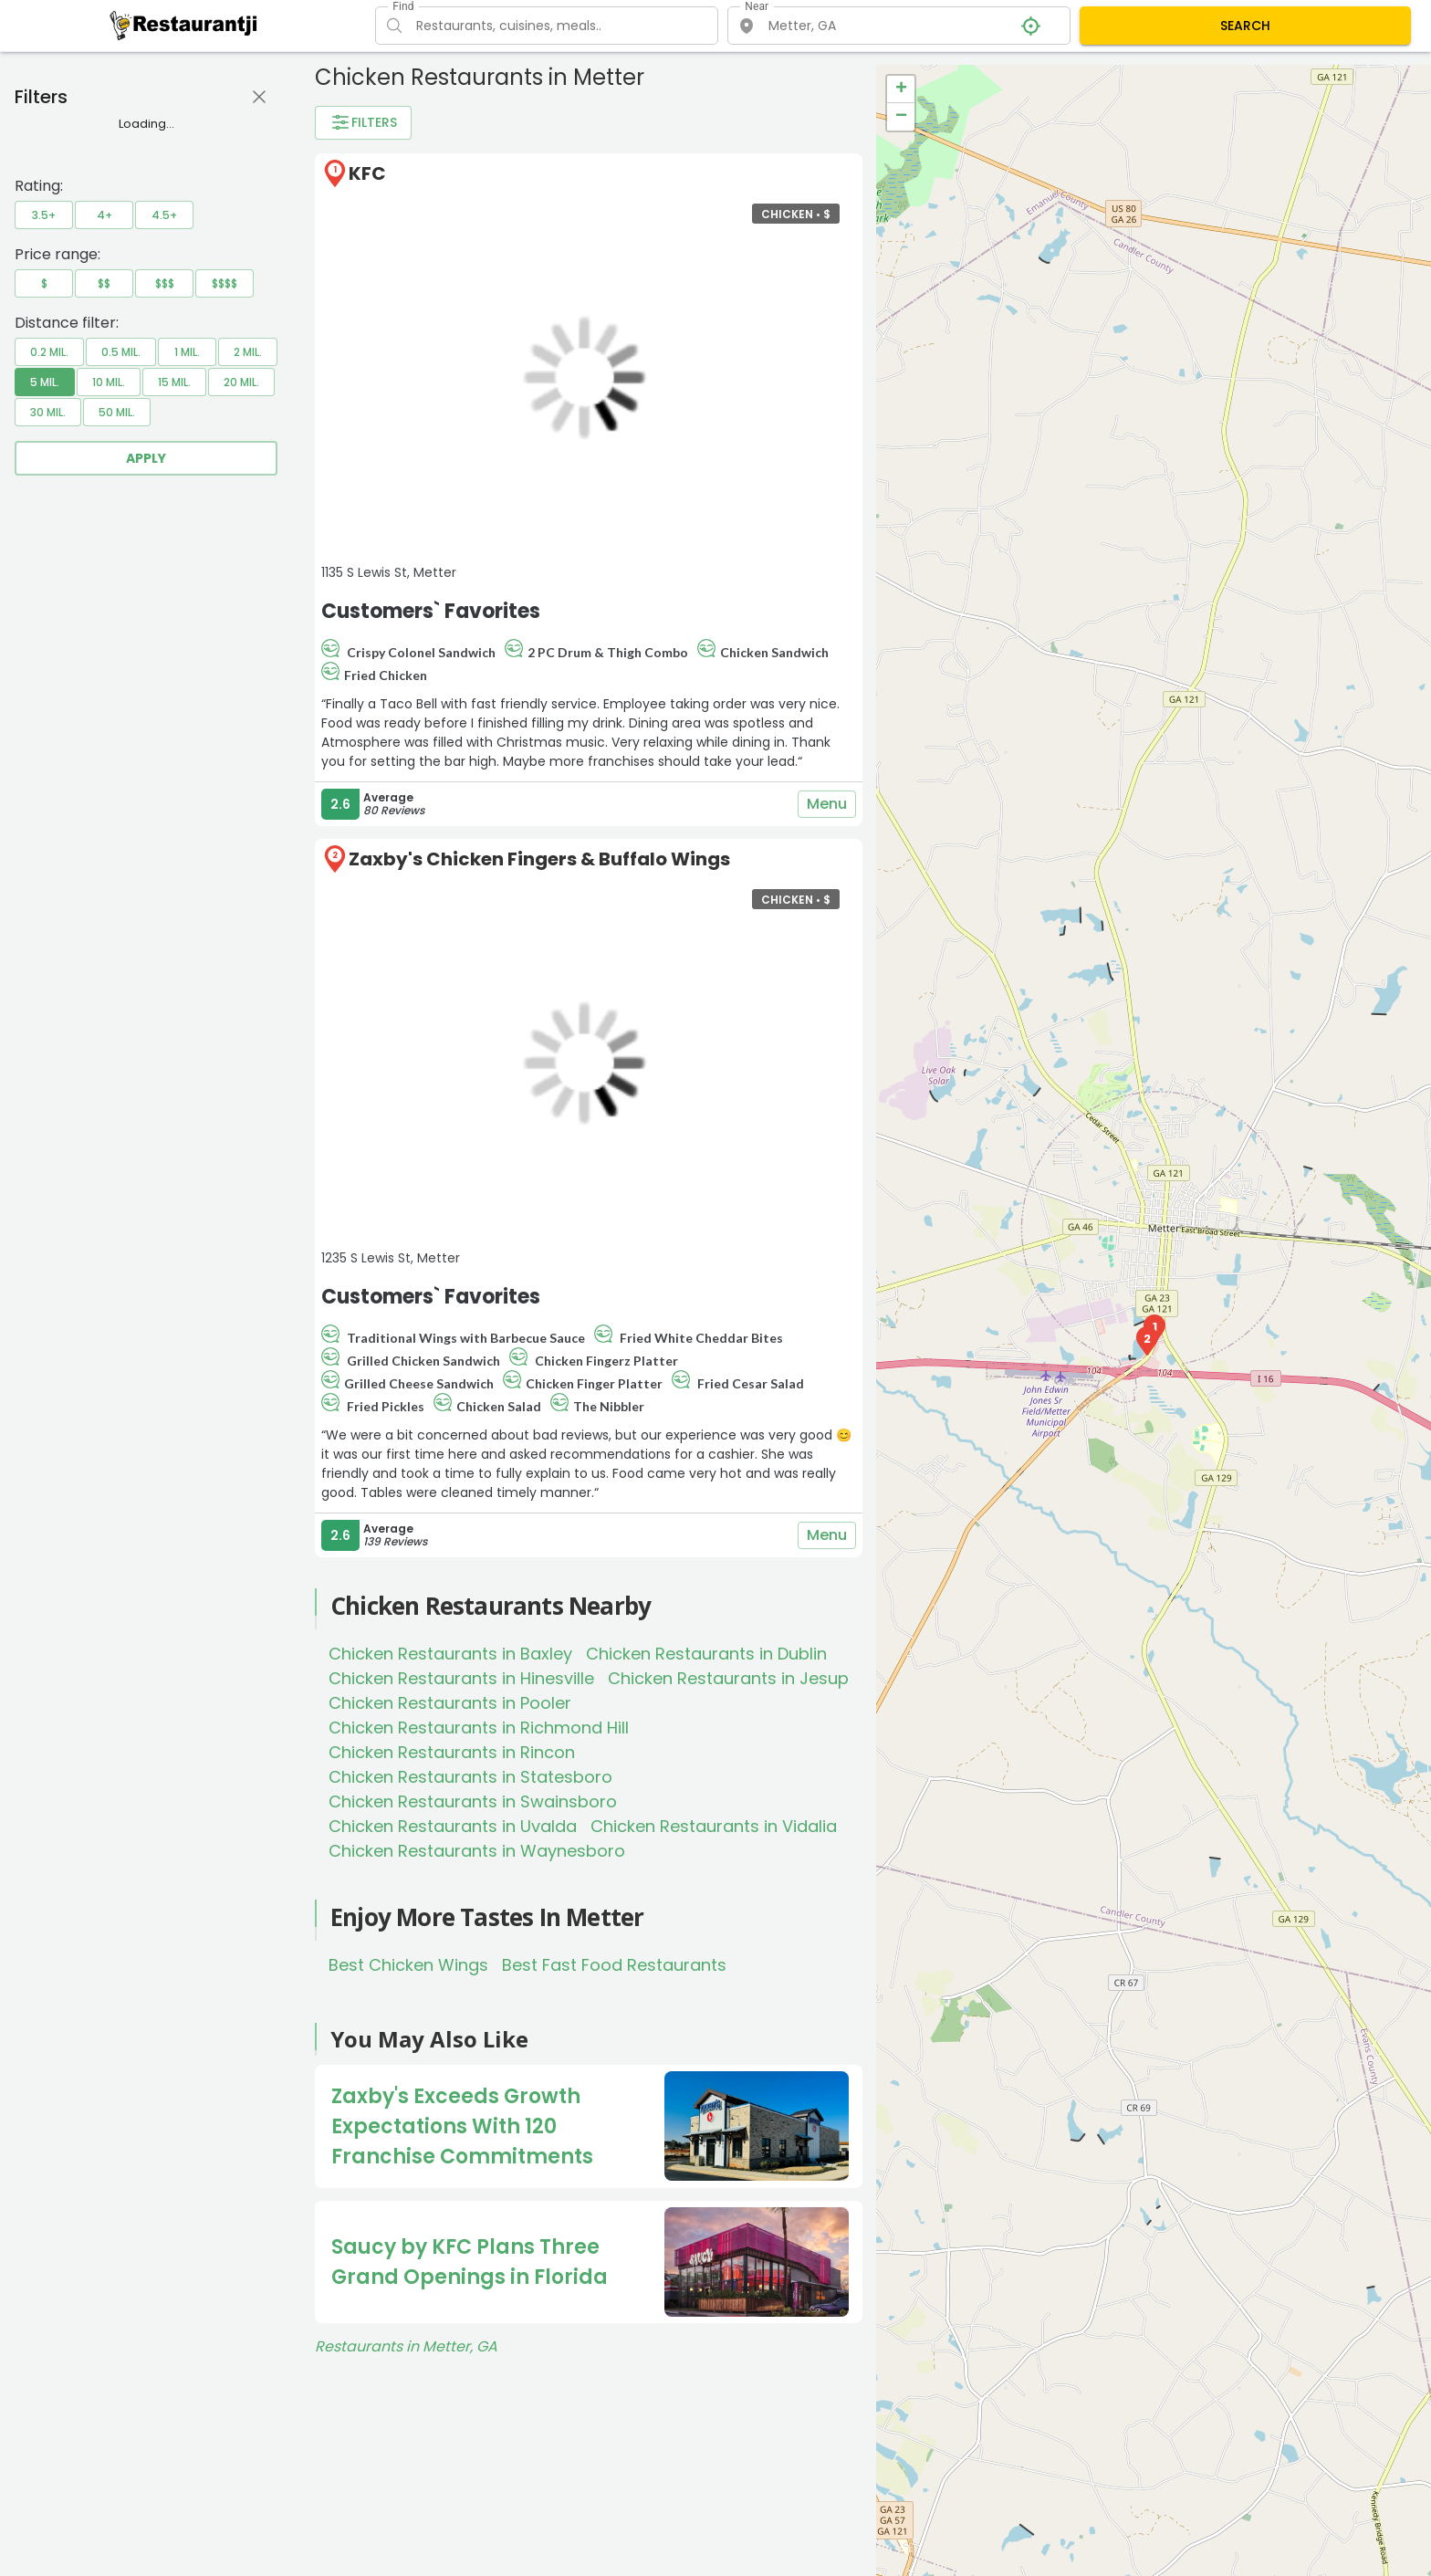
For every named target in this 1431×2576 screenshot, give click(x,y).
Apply (146, 458)
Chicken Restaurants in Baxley (450, 1653)
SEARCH (1245, 25)
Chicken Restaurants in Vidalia (713, 1826)
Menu (827, 804)
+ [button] (901, 89)
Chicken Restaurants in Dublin (706, 1653)
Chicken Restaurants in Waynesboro (477, 1850)
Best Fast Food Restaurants (614, 1964)
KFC (367, 173)
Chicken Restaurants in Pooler (450, 1702)
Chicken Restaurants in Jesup (728, 1678)
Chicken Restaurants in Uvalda (453, 1826)
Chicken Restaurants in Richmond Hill (479, 1727)
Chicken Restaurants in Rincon (452, 1752)
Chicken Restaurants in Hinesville (461, 1678)
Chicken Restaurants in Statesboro (470, 1776)
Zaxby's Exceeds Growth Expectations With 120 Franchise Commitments (462, 2126)
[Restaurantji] (184, 25)
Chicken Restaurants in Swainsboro (473, 1801)
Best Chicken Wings (408, 1964)
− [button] (901, 117)
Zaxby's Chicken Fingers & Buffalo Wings (539, 859)
